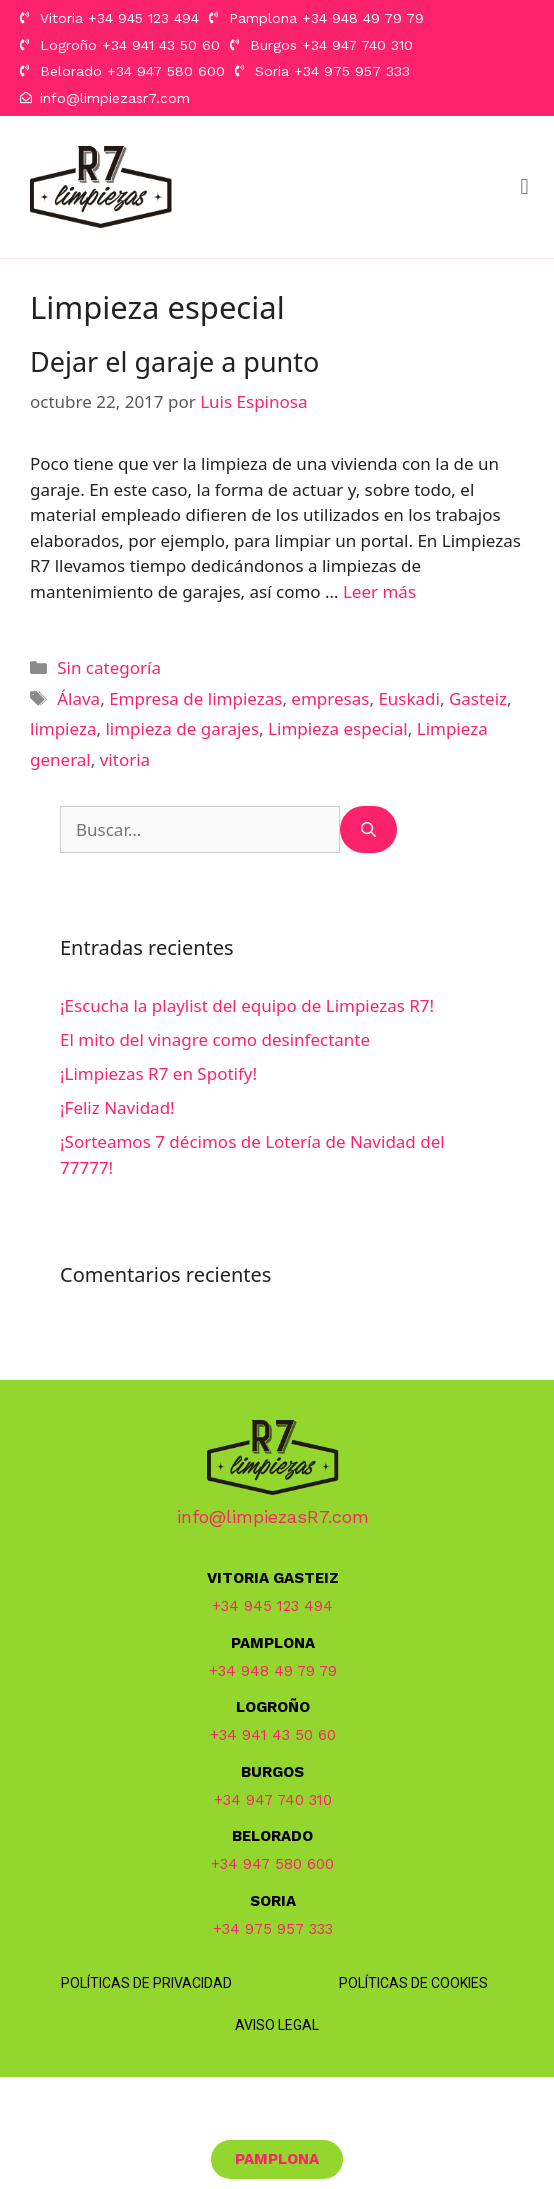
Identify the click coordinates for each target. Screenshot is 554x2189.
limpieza (63, 728)
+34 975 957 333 (273, 1929)
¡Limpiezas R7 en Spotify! (158, 1073)
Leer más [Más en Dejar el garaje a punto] (379, 591)
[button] (524, 186)
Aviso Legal (277, 2025)
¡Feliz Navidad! (117, 1107)
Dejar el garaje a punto (174, 361)
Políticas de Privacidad (146, 1983)
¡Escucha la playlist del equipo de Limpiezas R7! (247, 1005)
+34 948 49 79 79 (273, 1671)
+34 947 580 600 (272, 1864)
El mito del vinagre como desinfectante (215, 1039)
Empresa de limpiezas (195, 698)
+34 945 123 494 (272, 1606)
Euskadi (409, 698)
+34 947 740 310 (273, 1800)
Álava (78, 698)
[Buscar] (368, 830)
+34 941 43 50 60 (273, 1735)
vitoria (125, 759)
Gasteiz (478, 698)
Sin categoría (109, 667)
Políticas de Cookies (413, 1983)
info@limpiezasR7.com (273, 1516)
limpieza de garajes (182, 728)
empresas (330, 698)
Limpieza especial (338, 728)
